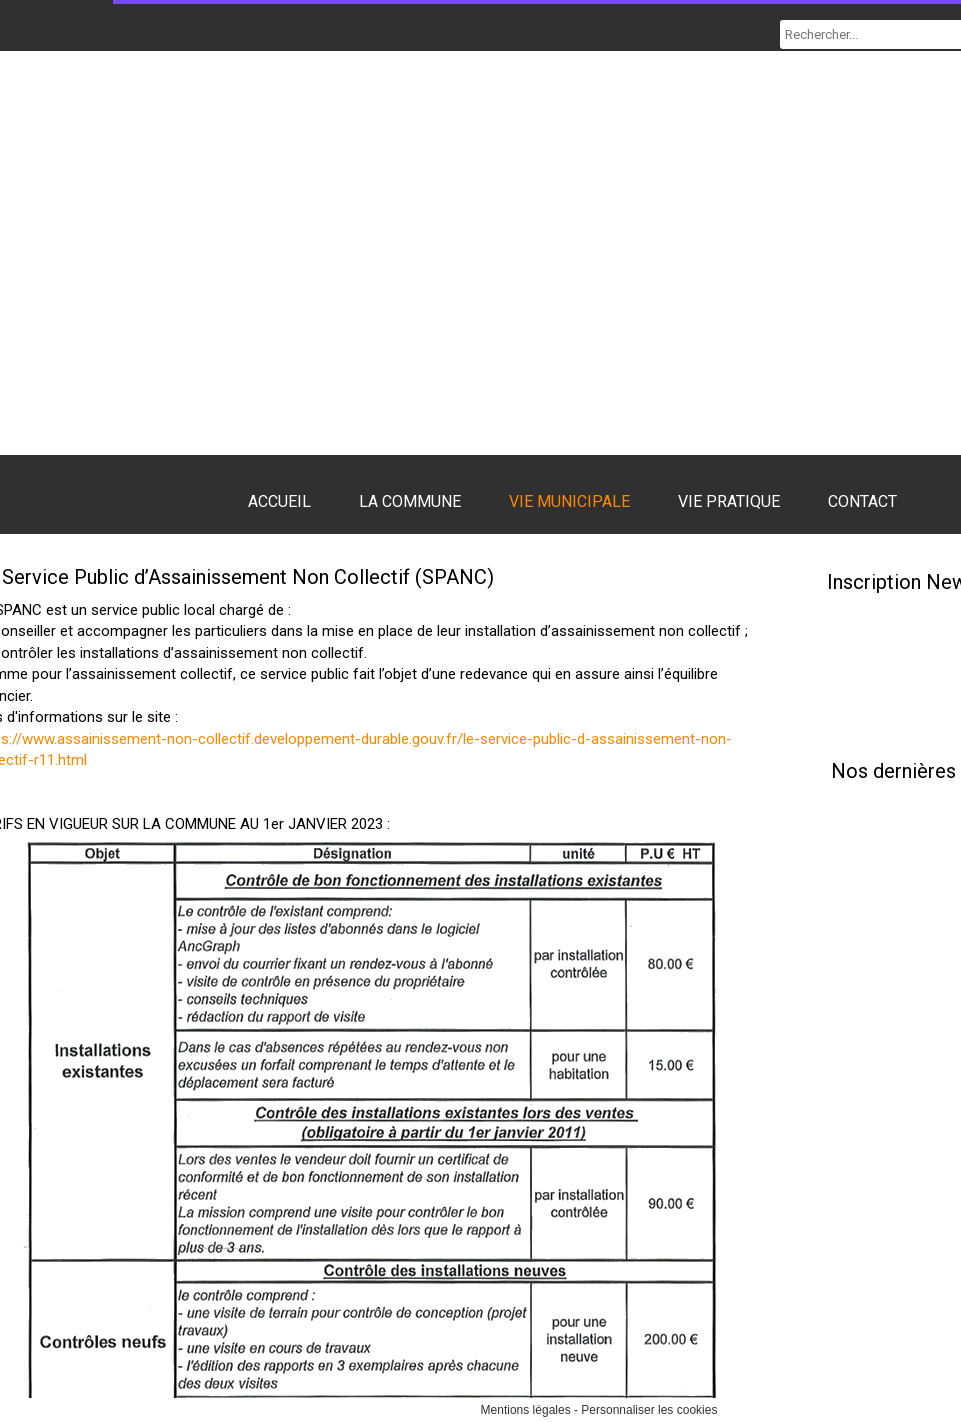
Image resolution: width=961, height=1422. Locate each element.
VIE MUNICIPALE (569, 501)
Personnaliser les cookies (649, 1410)
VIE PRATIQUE (729, 501)
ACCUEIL (279, 501)
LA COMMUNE (410, 501)
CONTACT (862, 501)
